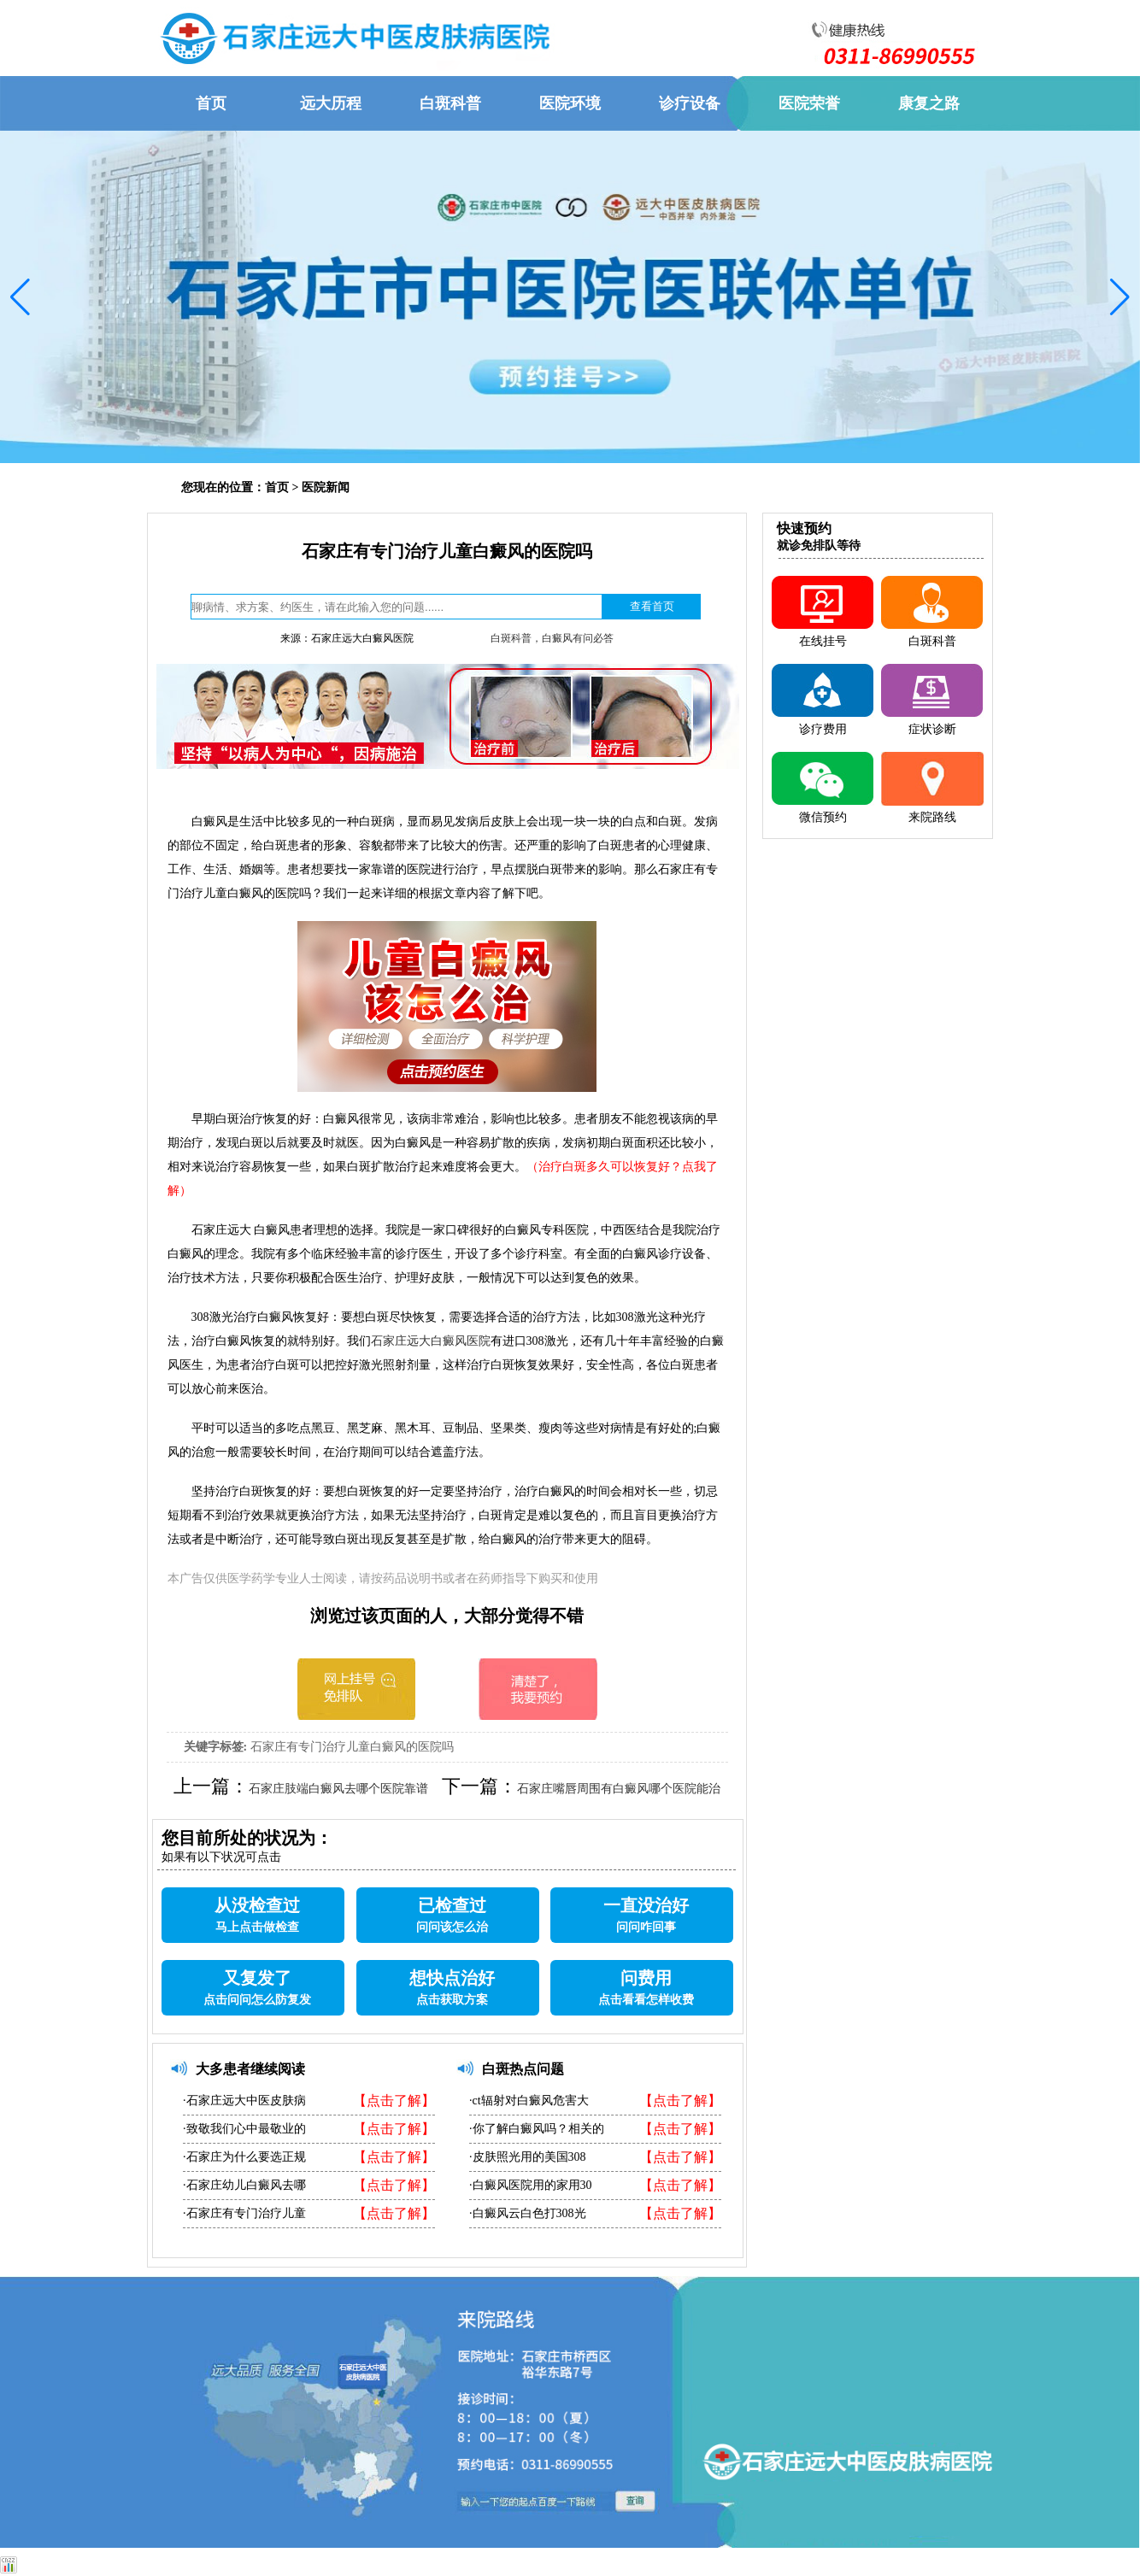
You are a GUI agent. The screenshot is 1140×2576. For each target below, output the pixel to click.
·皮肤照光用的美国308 (527, 2157)
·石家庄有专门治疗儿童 (244, 2213)
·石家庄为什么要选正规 (244, 2157)
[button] (20, 297)
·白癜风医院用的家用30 (530, 2185)
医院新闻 (326, 487)
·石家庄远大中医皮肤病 (244, 2100)
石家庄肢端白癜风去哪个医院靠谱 (338, 1788)
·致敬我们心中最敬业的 (244, 2128)
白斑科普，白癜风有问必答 (552, 638)
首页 (277, 487)
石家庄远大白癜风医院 (431, 1341)
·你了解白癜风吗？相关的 (536, 2128)
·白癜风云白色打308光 (527, 2213)
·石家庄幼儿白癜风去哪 (244, 2185)
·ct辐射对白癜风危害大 (529, 2100)
